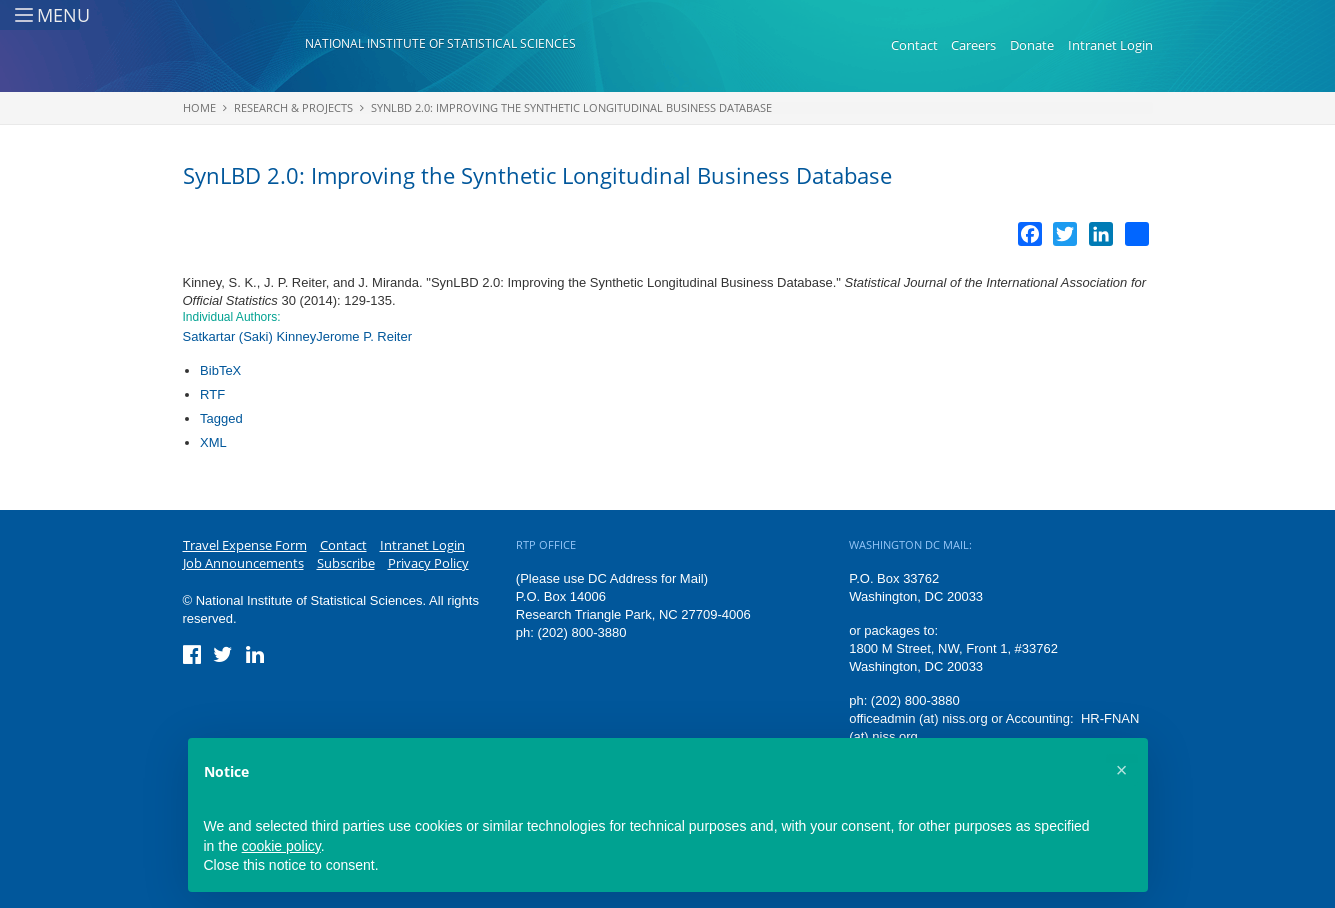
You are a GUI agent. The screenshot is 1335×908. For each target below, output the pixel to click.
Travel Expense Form (245, 545)
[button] (1122, 770)
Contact (914, 45)
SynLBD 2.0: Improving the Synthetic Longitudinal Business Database (571, 107)
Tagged (221, 418)
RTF (212, 394)
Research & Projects (293, 107)
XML (213, 442)
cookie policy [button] (281, 846)
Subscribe (346, 563)
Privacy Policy (428, 563)
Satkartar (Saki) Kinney (250, 336)
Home (199, 107)
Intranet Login (1110, 45)
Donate (1032, 45)
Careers (973, 45)
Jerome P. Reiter (364, 336)
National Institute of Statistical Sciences (440, 43)
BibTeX (220, 370)
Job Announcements (243, 563)
